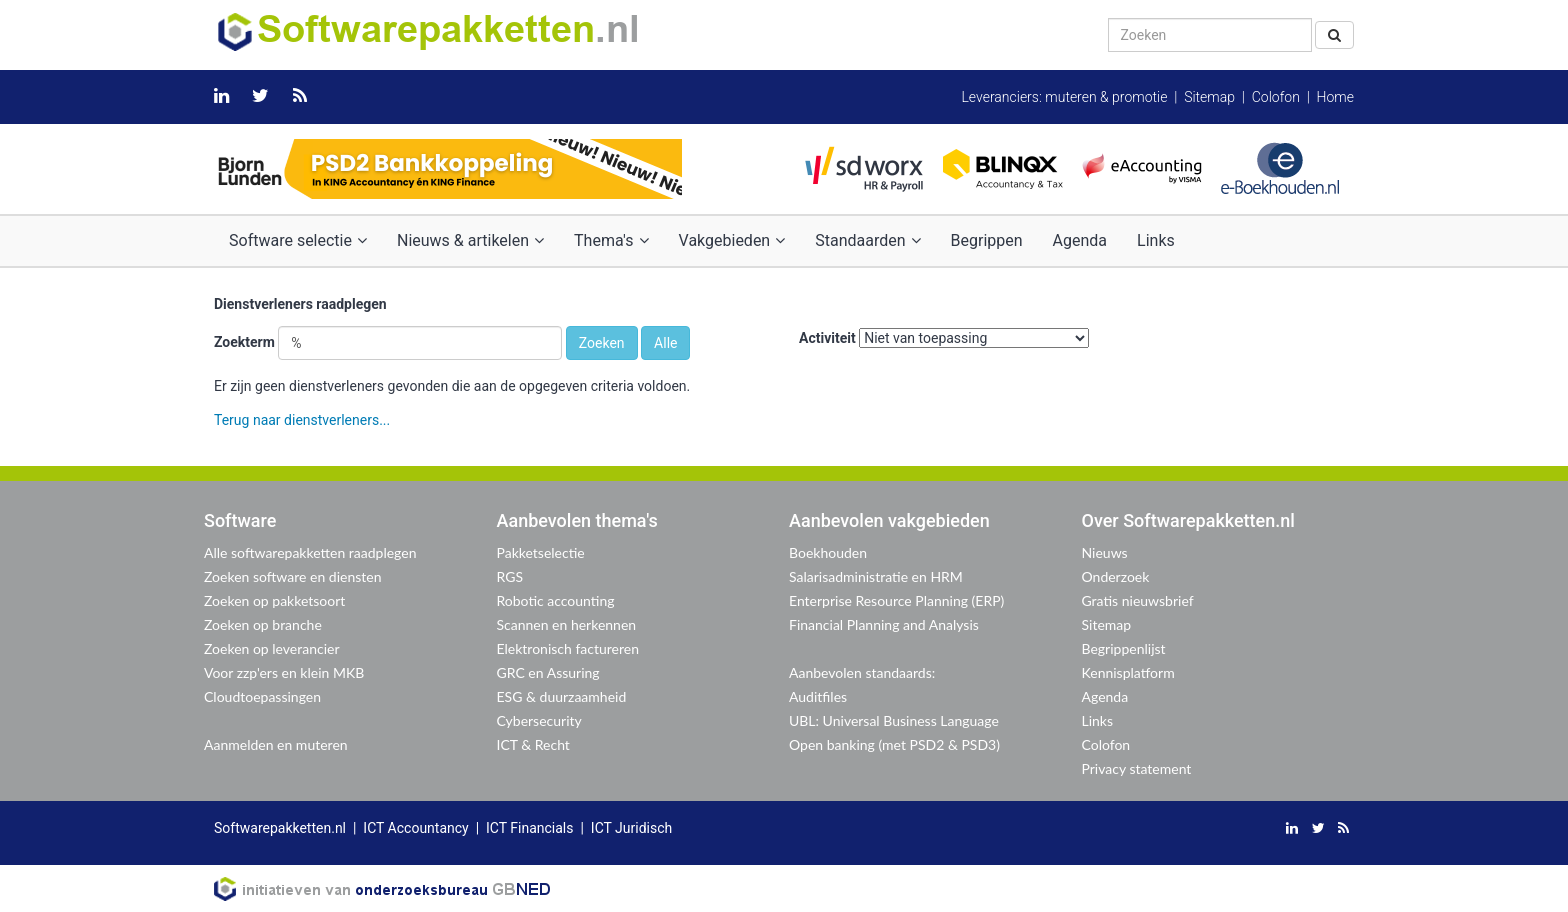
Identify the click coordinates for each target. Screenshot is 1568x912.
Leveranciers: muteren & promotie (1064, 97)
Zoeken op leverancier (272, 648)
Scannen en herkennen (567, 624)
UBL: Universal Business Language (894, 720)
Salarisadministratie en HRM (876, 576)
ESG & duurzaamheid (562, 696)
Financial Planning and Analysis (884, 624)
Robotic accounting (556, 600)
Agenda (1080, 240)
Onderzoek (1116, 576)
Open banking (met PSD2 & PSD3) (894, 744)
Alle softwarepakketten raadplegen (310, 552)
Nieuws (1105, 552)
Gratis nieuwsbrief (1138, 600)
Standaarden (867, 240)
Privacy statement (1137, 768)
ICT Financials (529, 828)
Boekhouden (828, 552)
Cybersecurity (539, 720)
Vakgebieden (732, 240)
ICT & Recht (533, 744)
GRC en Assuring (548, 672)
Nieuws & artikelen (470, 240)
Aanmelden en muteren (276, 744)
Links (1156, 240)
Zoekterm (244, 342)
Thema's (611, 240)
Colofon (1276, 97)
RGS (510, 576)
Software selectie (298, 240)
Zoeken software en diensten (292, 576)
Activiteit (827, 338)
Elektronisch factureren (568, 648)
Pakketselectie (541, 552)
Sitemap (1209, 97)
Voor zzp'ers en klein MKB (284, 672)
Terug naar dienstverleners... (302, 420)
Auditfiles (818, 696)
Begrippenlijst (1124, 648)
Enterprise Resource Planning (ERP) (896, 600)
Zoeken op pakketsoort (274, 600)
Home (1335, 97)
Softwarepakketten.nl (280, 828)
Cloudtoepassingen (262, 696)
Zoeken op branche (263, 624)
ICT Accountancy (415, 828)
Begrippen (987, 240)
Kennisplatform (1128, 672)
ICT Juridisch (631, 828)
